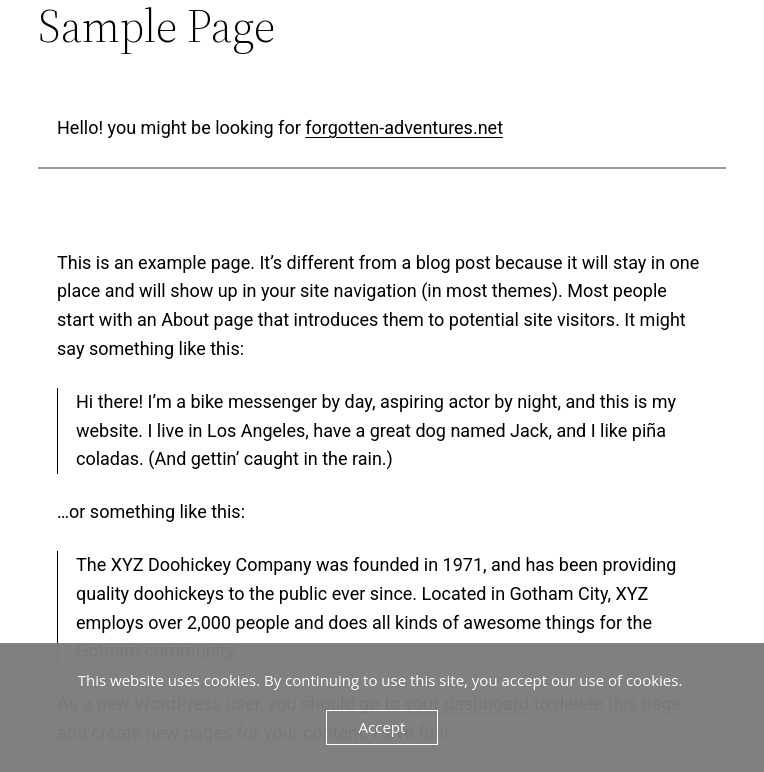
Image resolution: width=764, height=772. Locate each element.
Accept (382, 727)
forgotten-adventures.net (404, 127)
